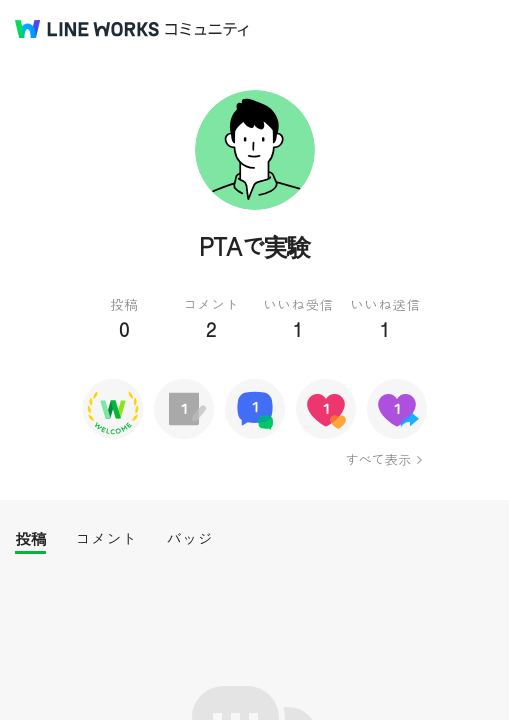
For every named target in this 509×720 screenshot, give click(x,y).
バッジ (189, 538)
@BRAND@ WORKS (87, 29)
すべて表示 (377, 459)
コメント (106, 538)
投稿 (30, 538)
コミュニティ (207, 29)
